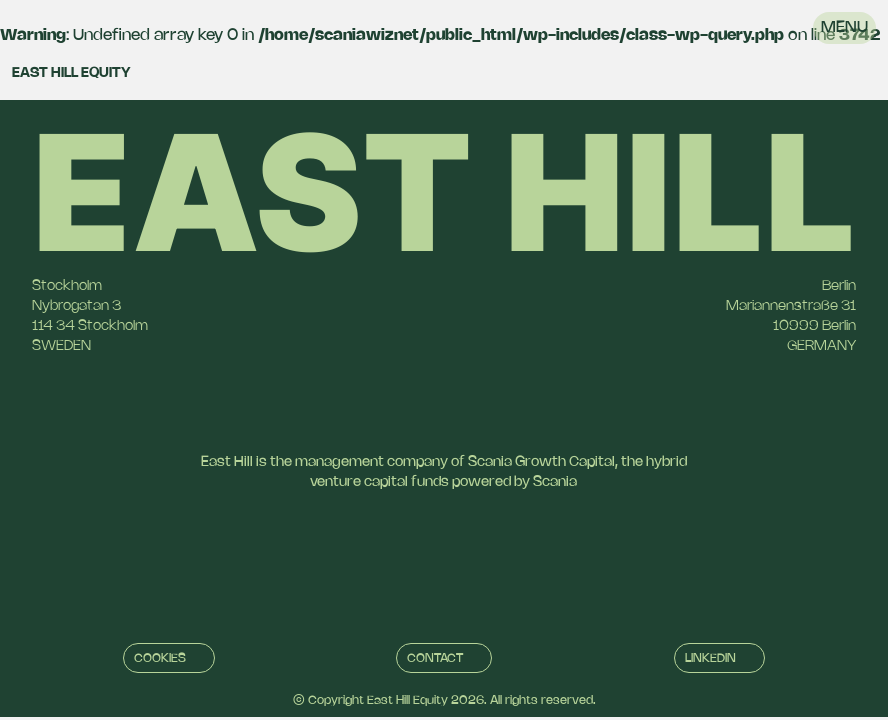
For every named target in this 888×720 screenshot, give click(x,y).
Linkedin (710, 658)
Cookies (160, 658)
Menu (844, 27)
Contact (435, 658)
